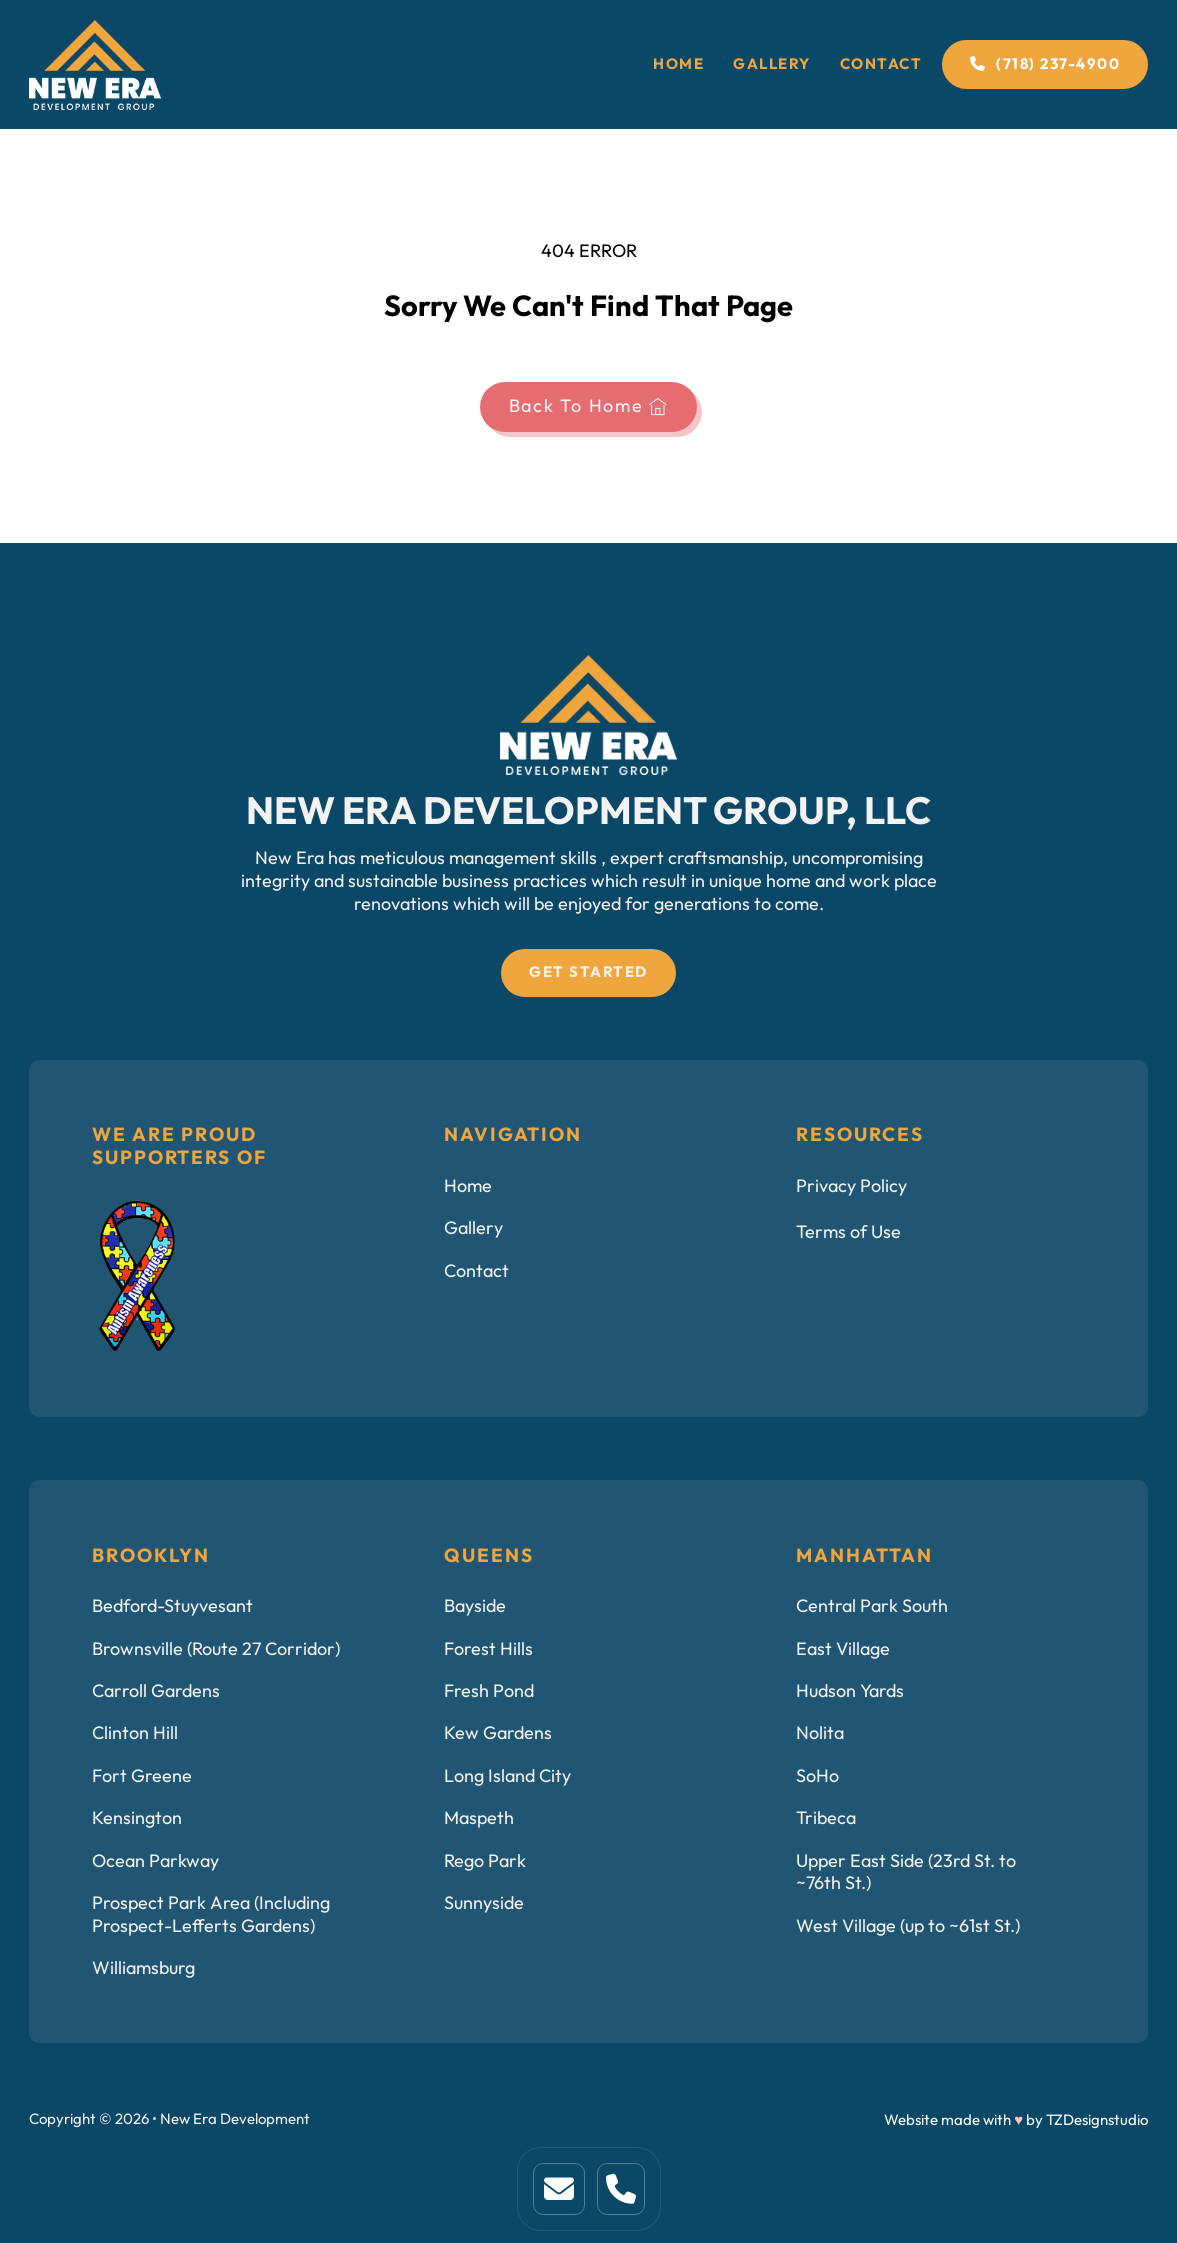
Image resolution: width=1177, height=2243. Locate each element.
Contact (881, 63)
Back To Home (589, 405)
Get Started (588, 971)
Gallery (772, 63)
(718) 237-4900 (1045, 63)
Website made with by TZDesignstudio (1016, 2119)
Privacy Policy (851, 1185)
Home (678, 63)
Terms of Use (848, 1231)
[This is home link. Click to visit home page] (559, 2189)
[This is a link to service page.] (621, 2189)
